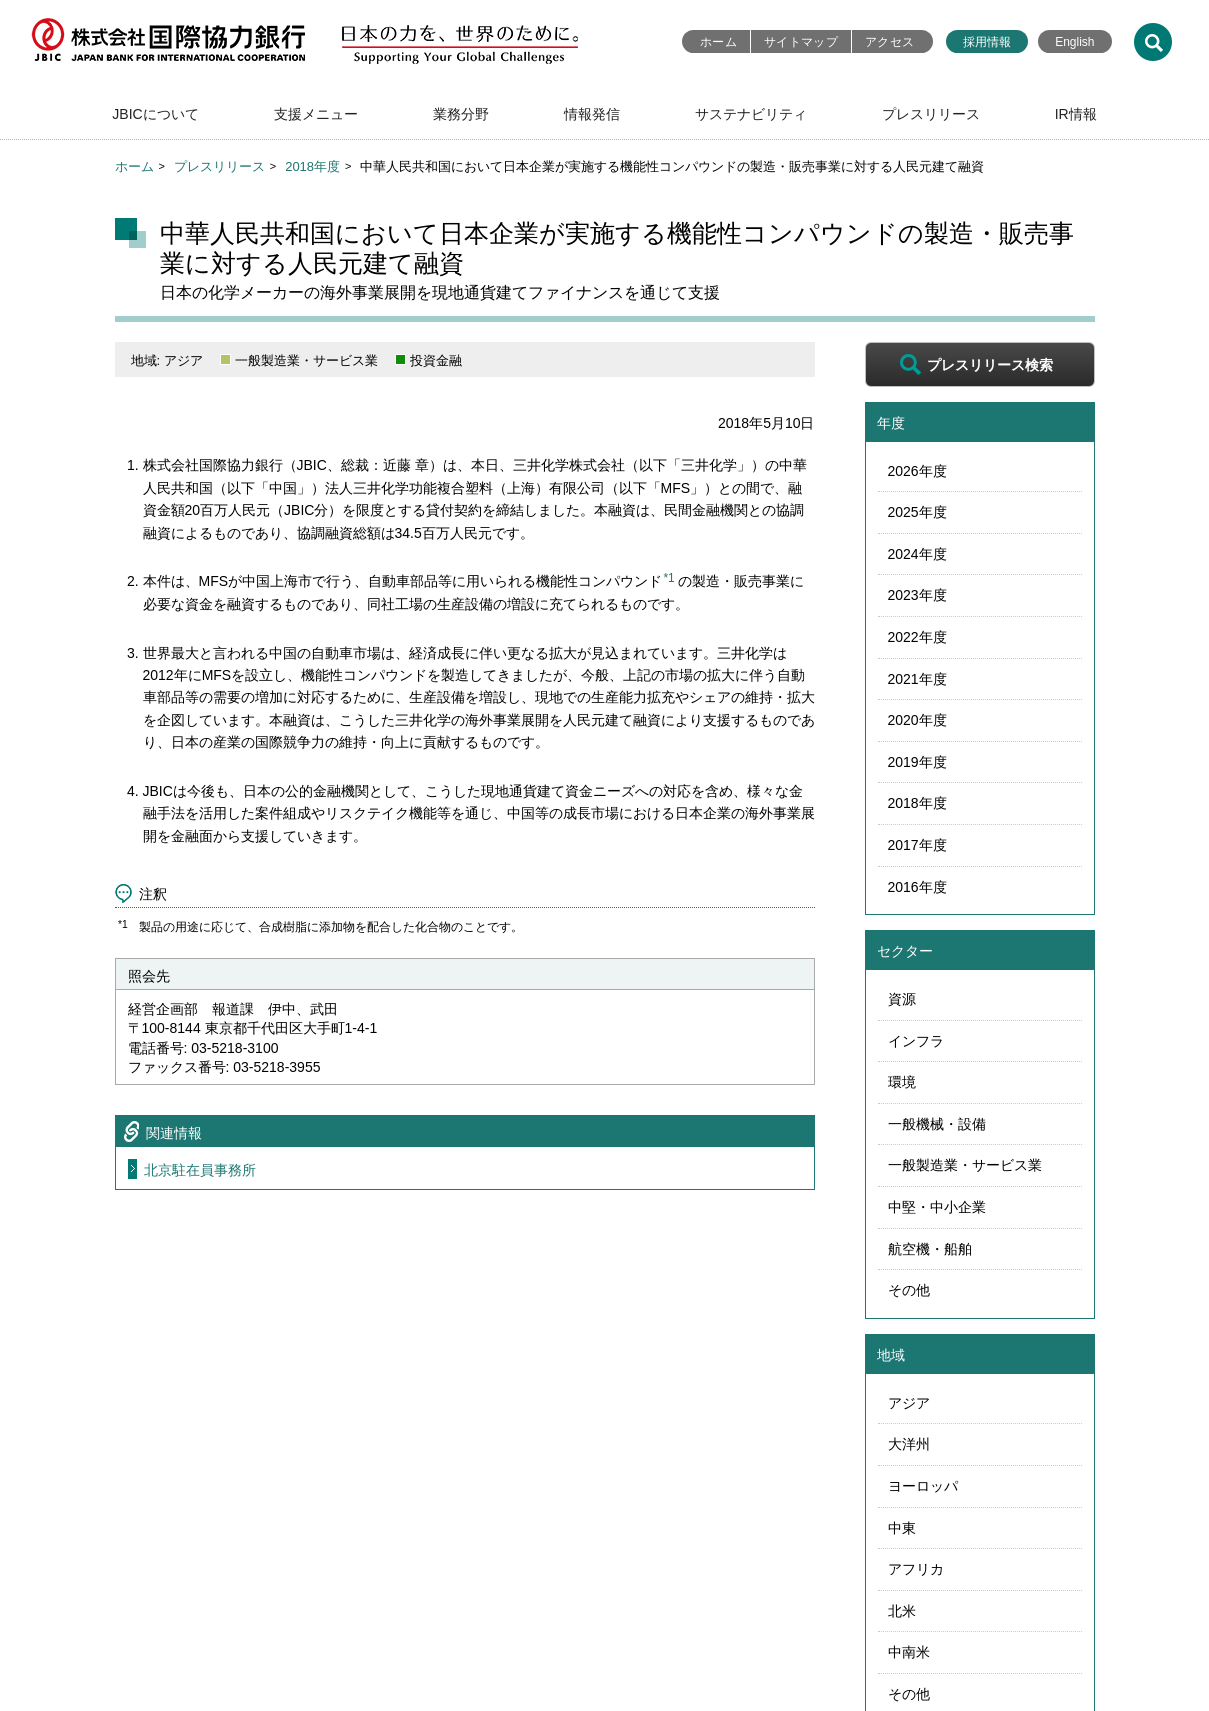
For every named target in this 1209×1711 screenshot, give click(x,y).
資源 (902, 999)
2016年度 (917, 887)
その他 (909, 1290)
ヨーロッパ (923, 1486)
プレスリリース (931, 114)
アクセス (889, 42)
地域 (891, 1355)
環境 (902, 1082)
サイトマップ (801, 42)
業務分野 (461, 114)
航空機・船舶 (930, 1249)
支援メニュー (316, 114)
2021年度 (917, 679)
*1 (668, 578)
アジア (909, 1403)
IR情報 (1076, 114)
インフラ (916, 1041)
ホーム (718, 42)
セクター (905, 951)
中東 (902, 1528)
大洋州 (909, 1444)
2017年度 (917, 845)
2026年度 (917, 471)
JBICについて (155, 114)
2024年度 (917, 554)
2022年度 (917, 637)
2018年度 (312, 166)
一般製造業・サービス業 (965, 1165)
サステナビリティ (751, 114)
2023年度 (917, 595)
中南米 (909, 1652)
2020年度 (917, 720)
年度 (891, 423)
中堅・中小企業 (937, 1207)
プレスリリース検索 (990, 365)
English (1074, 42)
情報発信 (592, 114)
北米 (902, 1611)
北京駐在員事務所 (200, 1170)
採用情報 (987, 42)
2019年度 (917, 762)
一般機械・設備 (937, 1124)
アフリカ (916, 1569)
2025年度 (917, 512)
